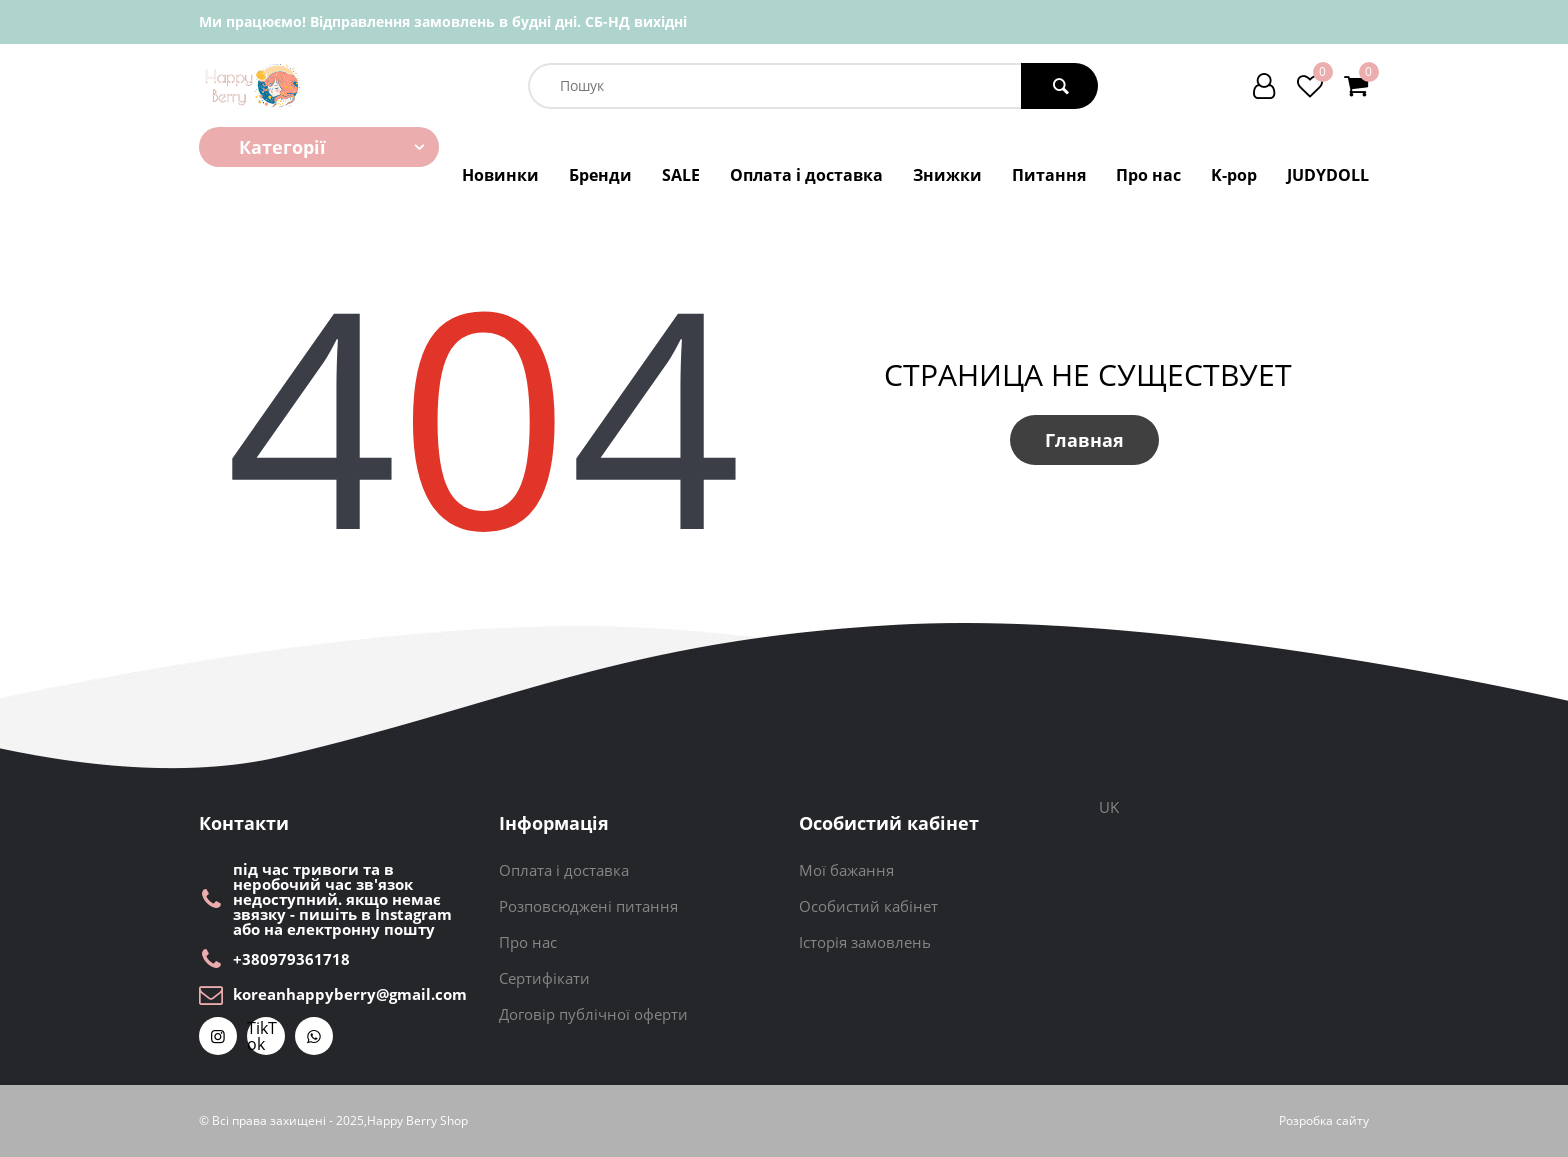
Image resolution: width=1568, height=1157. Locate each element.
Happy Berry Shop (417, 1121)
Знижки (947, 175)
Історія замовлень (865, 942)
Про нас (1148, 175)
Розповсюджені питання (588, 906)
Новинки (500, 175)
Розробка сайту (1324, 1121)
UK (1109, 807)
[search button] (1059, 86)
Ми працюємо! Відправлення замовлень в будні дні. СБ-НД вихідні (443, 21)
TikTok (262, 1036)
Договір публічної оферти (593, 1014)
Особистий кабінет (868, 906)
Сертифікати (544, 978)
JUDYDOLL (1328, 175)
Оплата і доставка (806, 175)
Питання (1049, 175)
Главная (1084, 440)
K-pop (1234, 175)
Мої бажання (846, 870)
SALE (681, 175)
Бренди (600, 175)
